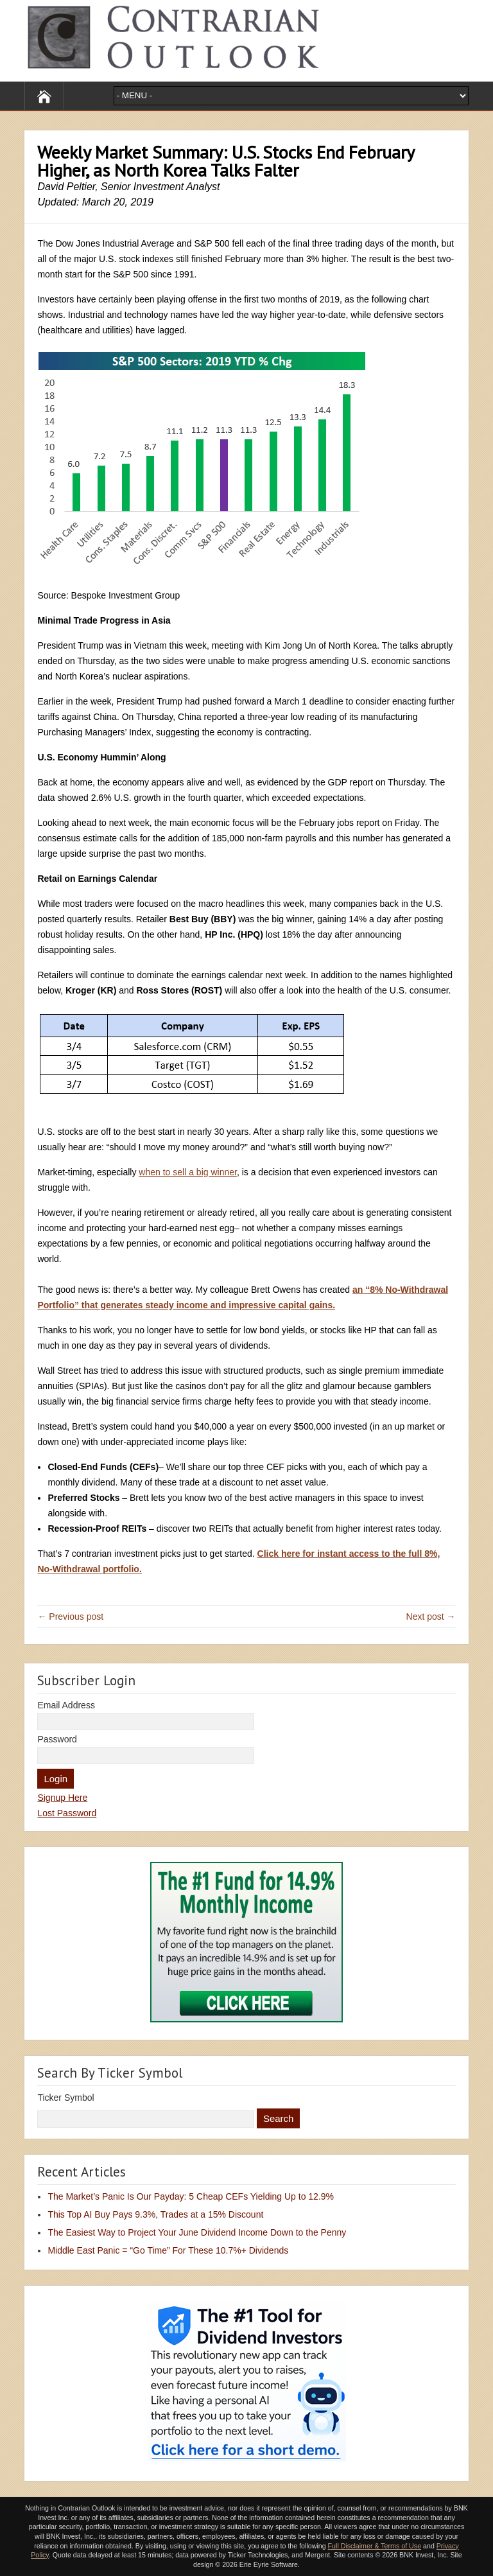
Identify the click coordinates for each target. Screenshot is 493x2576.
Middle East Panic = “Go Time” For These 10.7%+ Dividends (168, 2250)
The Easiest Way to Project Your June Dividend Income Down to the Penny (197, 2232)
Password (56, 1739)
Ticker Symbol (65, 2097)
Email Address (65, 1705)
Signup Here (62, 1797)
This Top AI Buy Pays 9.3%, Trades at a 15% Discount (155, 2214)
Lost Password (66, 1813)
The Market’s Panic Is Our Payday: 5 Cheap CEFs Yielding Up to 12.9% (191, 2196)
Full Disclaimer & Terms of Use (374, 2546)
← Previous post (70, 1616)
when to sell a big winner (188, 1172)
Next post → (431, 1616)
